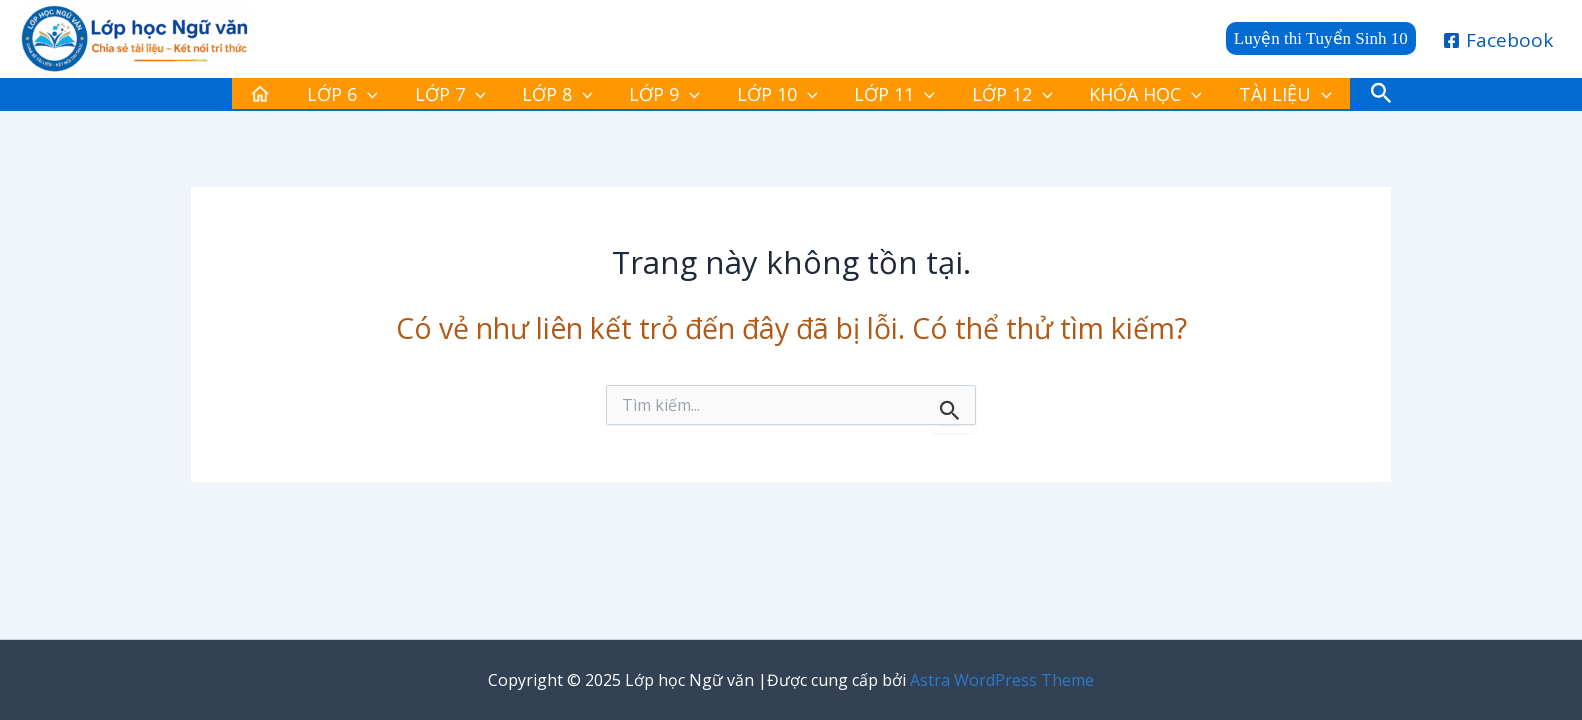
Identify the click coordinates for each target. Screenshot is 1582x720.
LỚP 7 (491, 98)
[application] (425, 98)
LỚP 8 (582, 98)
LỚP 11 (869, 98)
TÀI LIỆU (1210, 98)
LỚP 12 (970, 98)
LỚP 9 (673, 98)
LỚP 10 (769, 98)
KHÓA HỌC (1087, 98)
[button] (1321, 38)
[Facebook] (1498, 40)
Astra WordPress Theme (1002, 680)
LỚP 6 (400, 98)
